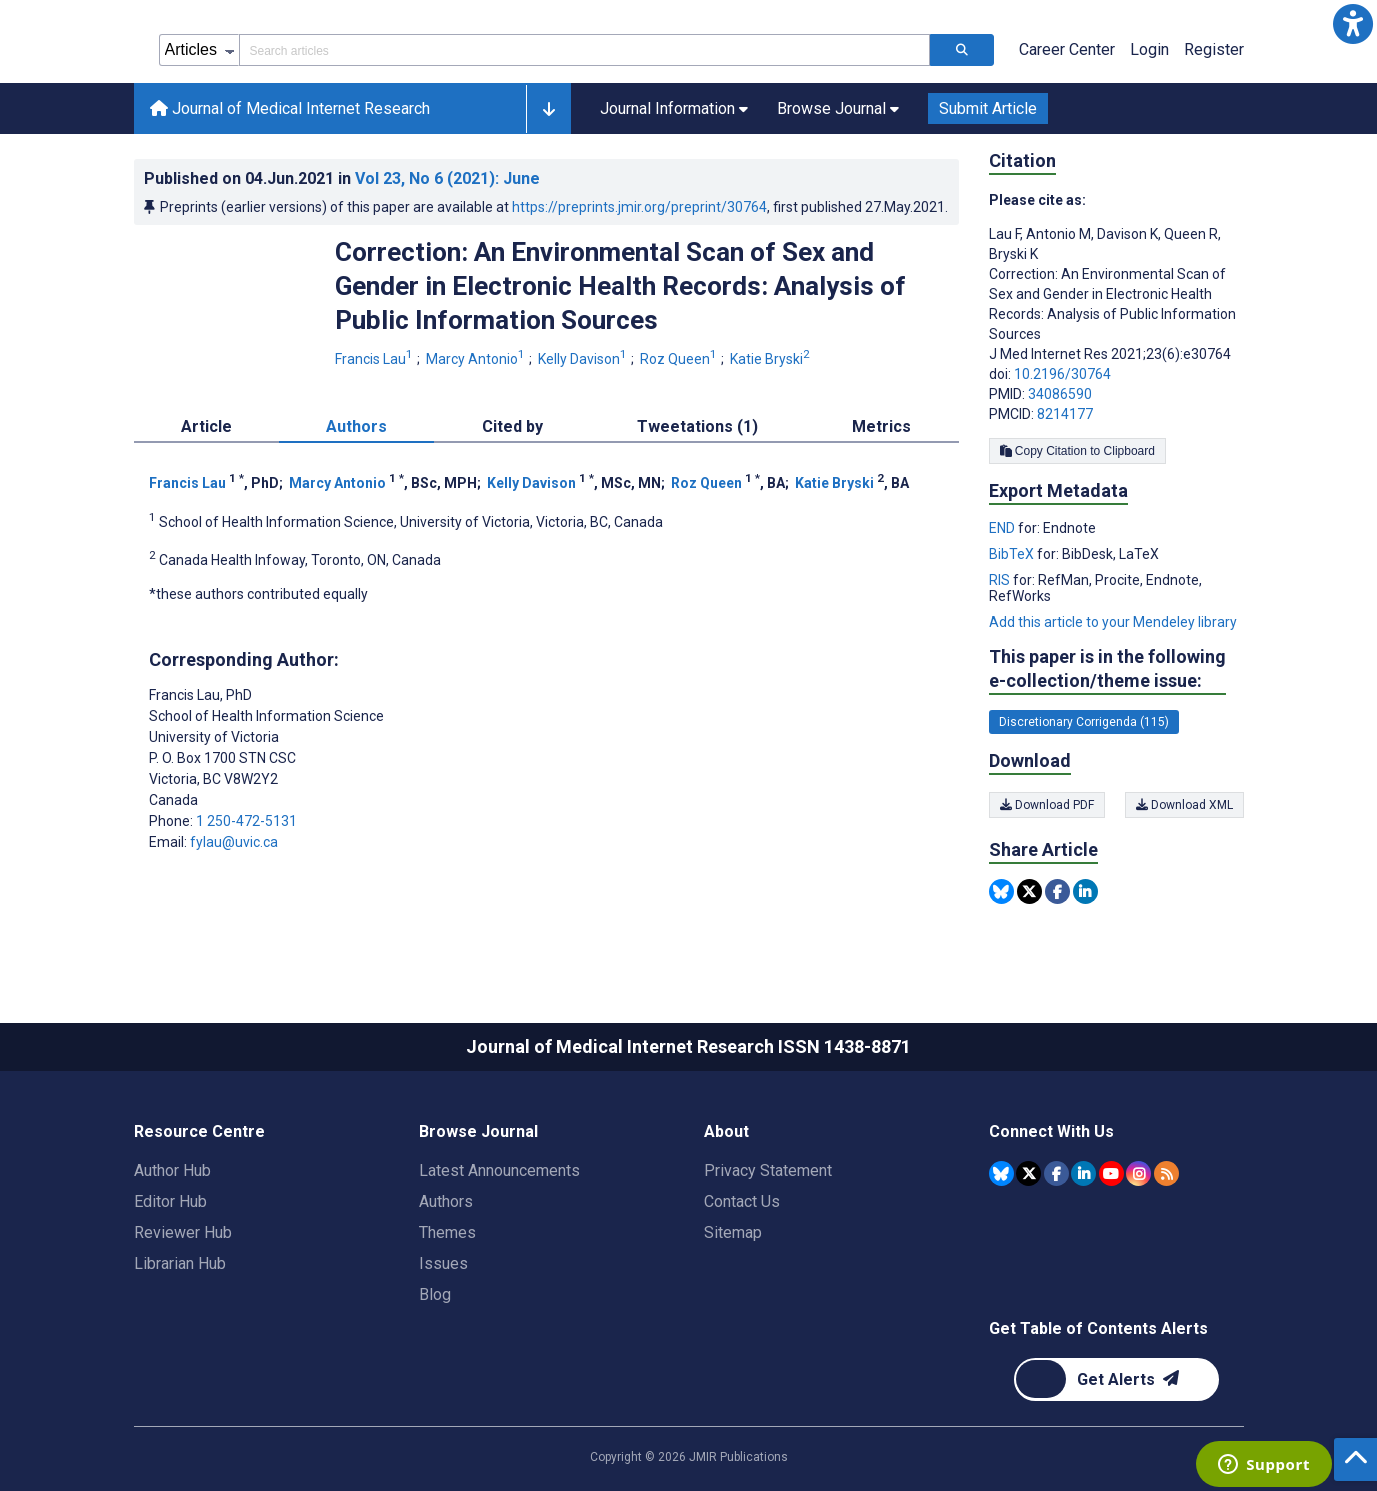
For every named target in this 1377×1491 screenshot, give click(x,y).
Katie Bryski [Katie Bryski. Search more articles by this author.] (771, 359)
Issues (443, 1263)
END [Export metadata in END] (1003, 528)
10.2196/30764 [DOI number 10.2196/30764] (1062, 374)
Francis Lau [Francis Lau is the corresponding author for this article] (200, 695)
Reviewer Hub (183, 1232)
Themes (447, 1232)
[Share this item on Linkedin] (1085, 891)
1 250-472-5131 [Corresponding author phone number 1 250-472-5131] (246, 821)
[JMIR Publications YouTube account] (1111, 1173)
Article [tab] (206, 426)
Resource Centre (199, 1131)
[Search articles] (962, 50)
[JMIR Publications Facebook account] (1056, 1173)
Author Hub (172, 1170)
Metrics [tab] (881, 426)
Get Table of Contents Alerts (1098, 1328)
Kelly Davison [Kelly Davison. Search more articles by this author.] (584, 359)
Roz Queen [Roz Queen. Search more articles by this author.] (680, 359)
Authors (446, 1201)
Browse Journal (478, 1131)
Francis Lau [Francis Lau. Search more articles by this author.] (375, 359)
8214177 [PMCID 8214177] (1065, 414)
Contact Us (742, 1201)
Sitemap (733, 1232)
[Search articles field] (584, 50)
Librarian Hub (180, 1263)
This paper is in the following (1107, 669)
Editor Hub (170, 1201)
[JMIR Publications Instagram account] (1138, 1173)
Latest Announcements (499, 1170)
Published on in (342, 178)
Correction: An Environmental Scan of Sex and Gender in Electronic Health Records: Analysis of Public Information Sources (620, 286)
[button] (1353, 24)
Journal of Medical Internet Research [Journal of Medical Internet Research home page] (290, 108)
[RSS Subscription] (1166, 1173)
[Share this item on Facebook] (1057, 891)
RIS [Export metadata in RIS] (1001, 580)
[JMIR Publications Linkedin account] (1083, 1173)
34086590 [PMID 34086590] (1060, 394)
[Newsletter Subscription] (1116, 1379)
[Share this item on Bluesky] (1001, 891)
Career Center (1067, 49)
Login (1149, 49)
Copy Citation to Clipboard (1077, 451)
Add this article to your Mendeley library (1113, 622)
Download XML (1184, 805)
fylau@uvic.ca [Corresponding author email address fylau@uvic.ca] (234, 842)
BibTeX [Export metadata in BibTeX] (1013, 554)
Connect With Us (1051, 1131)
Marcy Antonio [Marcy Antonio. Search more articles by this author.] (477, 359)
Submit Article (988, 108)
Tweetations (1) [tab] (697, 426)
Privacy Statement (768, 1170)
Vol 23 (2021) (447, 178)
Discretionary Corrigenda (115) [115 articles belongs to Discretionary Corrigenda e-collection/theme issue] (1084, 722)
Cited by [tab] (512, 426)
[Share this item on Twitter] (1029, 891)
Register (1214, 49)
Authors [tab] (356, 426)
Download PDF (1047, 805)
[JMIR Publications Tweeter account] (1028, 1173)
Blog (435, 1294)
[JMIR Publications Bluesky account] (1001, 1173)
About (726, 1131)
